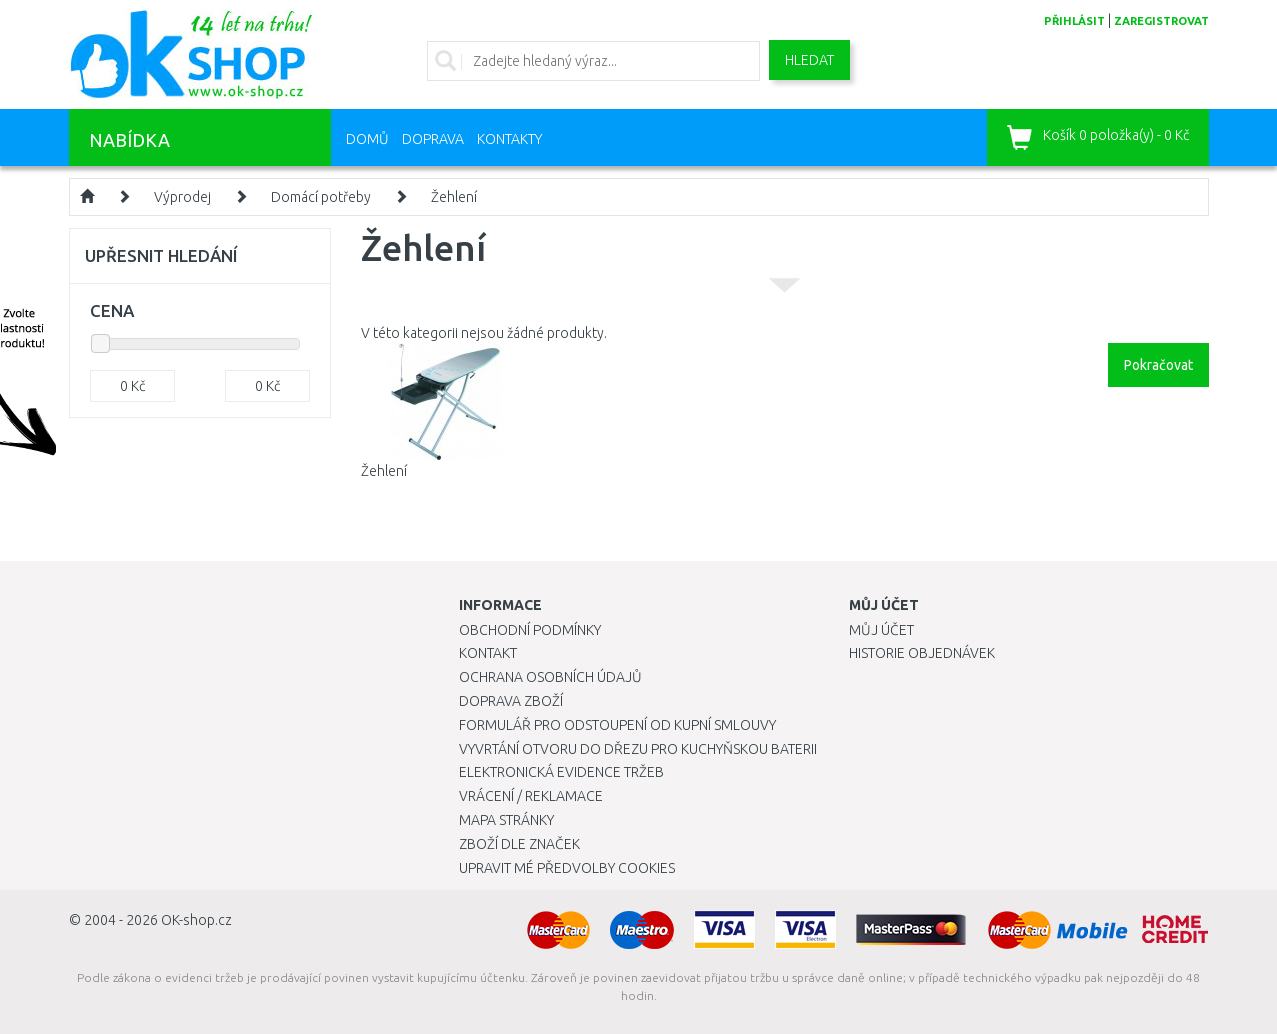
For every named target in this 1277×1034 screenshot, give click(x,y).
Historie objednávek (922, 653)
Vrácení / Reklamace (531, 796)
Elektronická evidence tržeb (561, 772)
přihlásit (1074, 21)
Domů (367, 139)
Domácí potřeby (321, 197)
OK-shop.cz (196, 920)
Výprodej (182, 197)
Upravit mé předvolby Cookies (567, 868)
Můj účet (881, 630)
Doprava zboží (511, 701)
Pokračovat (1158, 365)
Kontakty (509, 139)
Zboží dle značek (519, 844)
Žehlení (454, 197)
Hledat (809, 60)
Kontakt (488, 653)
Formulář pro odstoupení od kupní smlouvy (617, 725)
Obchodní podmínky (530, 630)
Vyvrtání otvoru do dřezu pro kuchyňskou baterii (638, 749)
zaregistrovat (1161, 21)
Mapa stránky (506, 820)
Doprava (433, 139)
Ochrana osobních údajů (550, 677)
